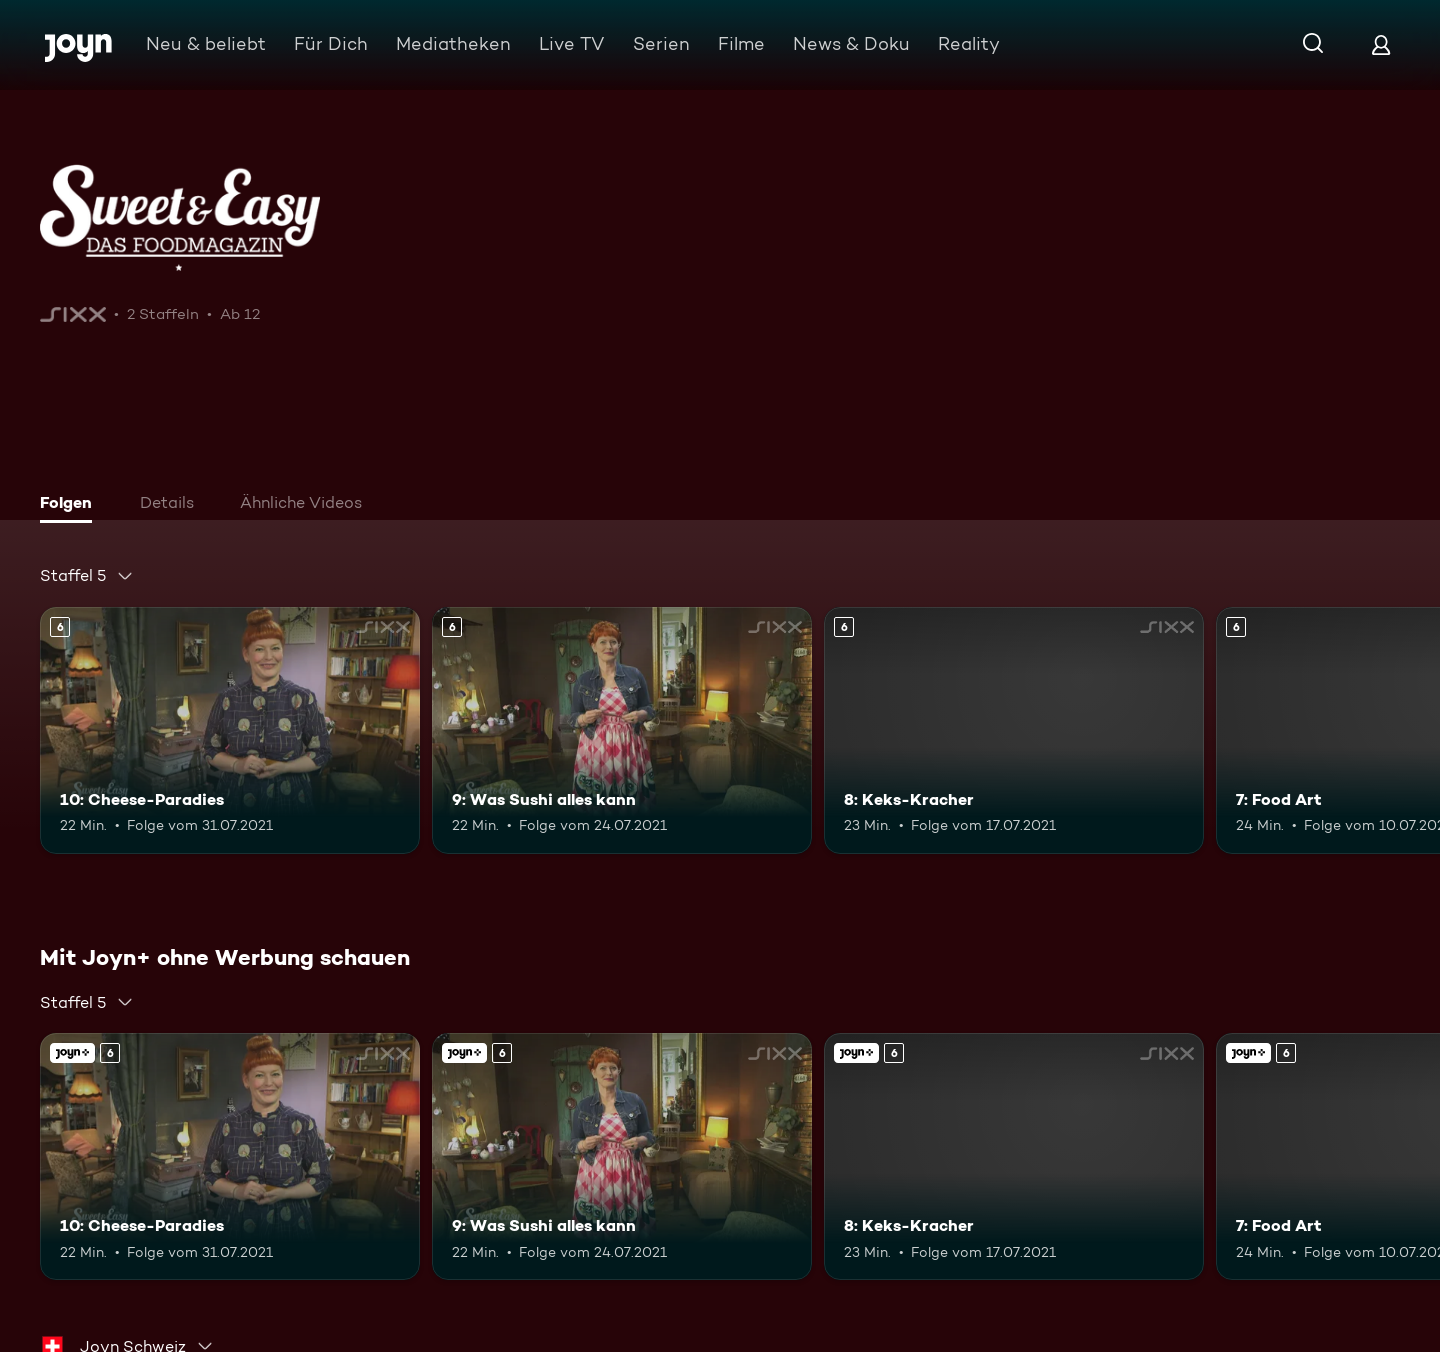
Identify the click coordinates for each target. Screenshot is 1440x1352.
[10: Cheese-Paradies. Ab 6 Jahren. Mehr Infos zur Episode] (230, 730)
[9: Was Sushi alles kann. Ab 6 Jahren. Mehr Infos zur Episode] (622, 730)
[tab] (71, 505)
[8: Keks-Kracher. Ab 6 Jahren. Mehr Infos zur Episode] (1014, 730)
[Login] (1381, 44)
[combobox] (87, 576)
